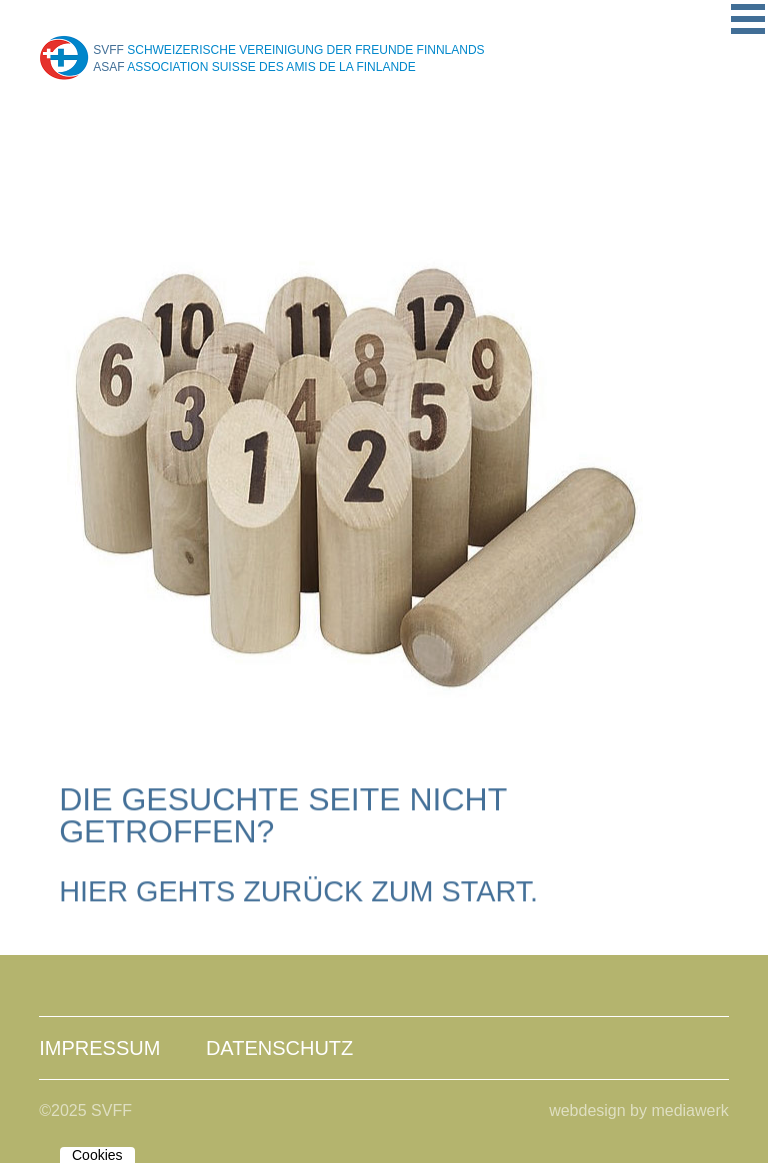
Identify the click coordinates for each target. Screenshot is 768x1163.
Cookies (97, 1155)
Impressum (99, 1048)
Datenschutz (279, 1048)
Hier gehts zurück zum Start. (298, 892)
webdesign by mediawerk (639, 1110)
